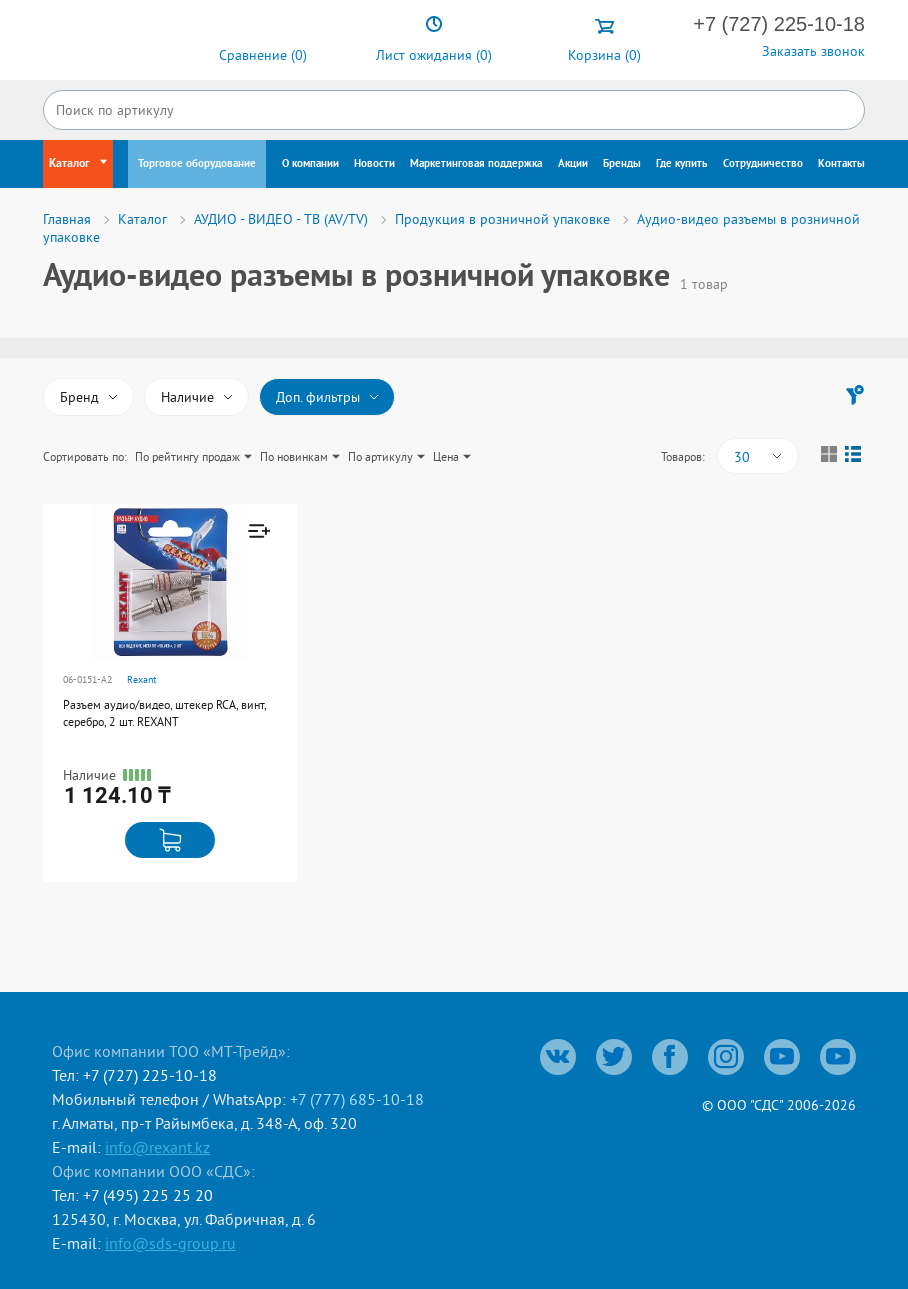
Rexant (141, 679)
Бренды (622, 164)
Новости (374, 164)
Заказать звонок (813, 51)
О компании (310, 164)
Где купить (681, 164)
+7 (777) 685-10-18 (357, 1099)
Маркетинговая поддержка (476, 164)
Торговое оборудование (197, 164)
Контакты (841, 164)
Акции (573, 164)
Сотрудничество (763, 164)
